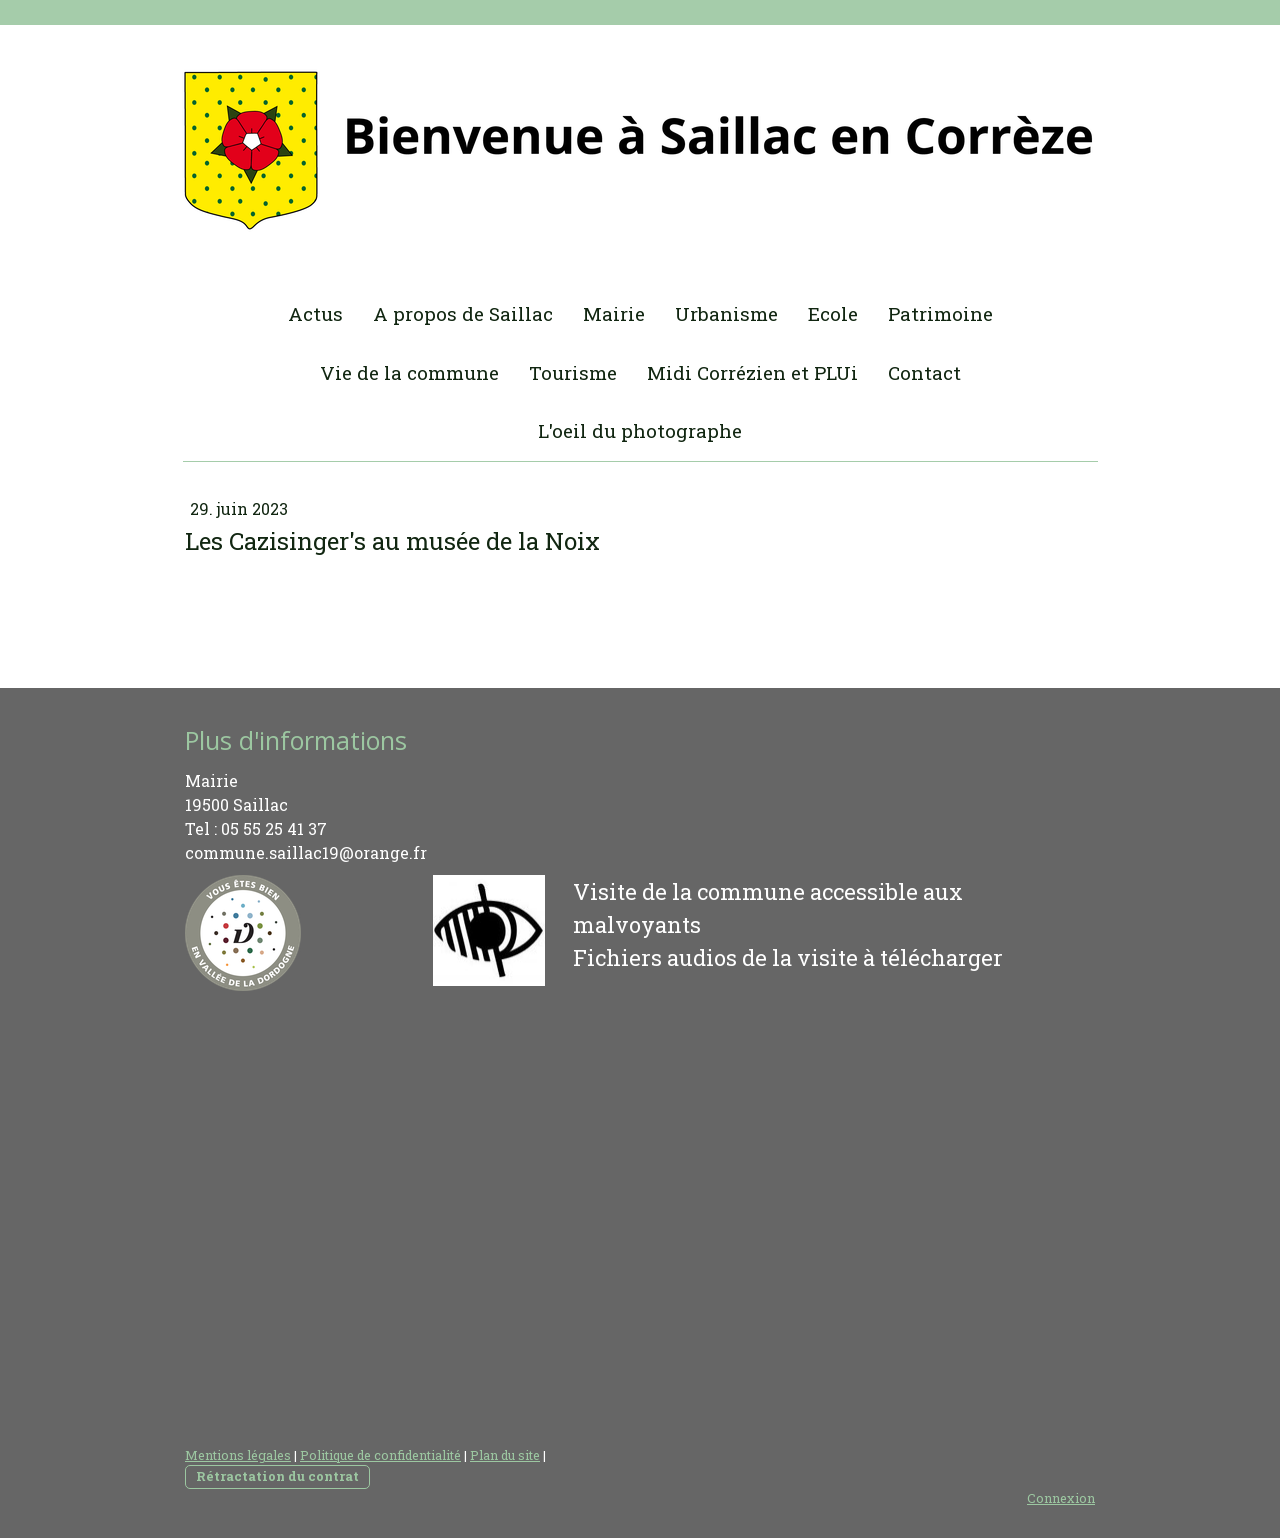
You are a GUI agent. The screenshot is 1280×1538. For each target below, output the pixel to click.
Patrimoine (940, 313)
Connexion (1061, 1498)
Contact (924, 372)
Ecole (833, 313)
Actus (315, 313)
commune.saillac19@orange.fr (306, 852)
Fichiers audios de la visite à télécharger (788, 957)
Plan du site (505, 1455)
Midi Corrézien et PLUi (752, 372)
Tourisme (573, 372)
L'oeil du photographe (640, 430)
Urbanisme (726, 313)
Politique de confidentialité (380, 1455)
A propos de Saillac (463, 313)
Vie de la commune (409, 372)
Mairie (614, 313)
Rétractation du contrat (277, 1476)
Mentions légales (238, 1455)
